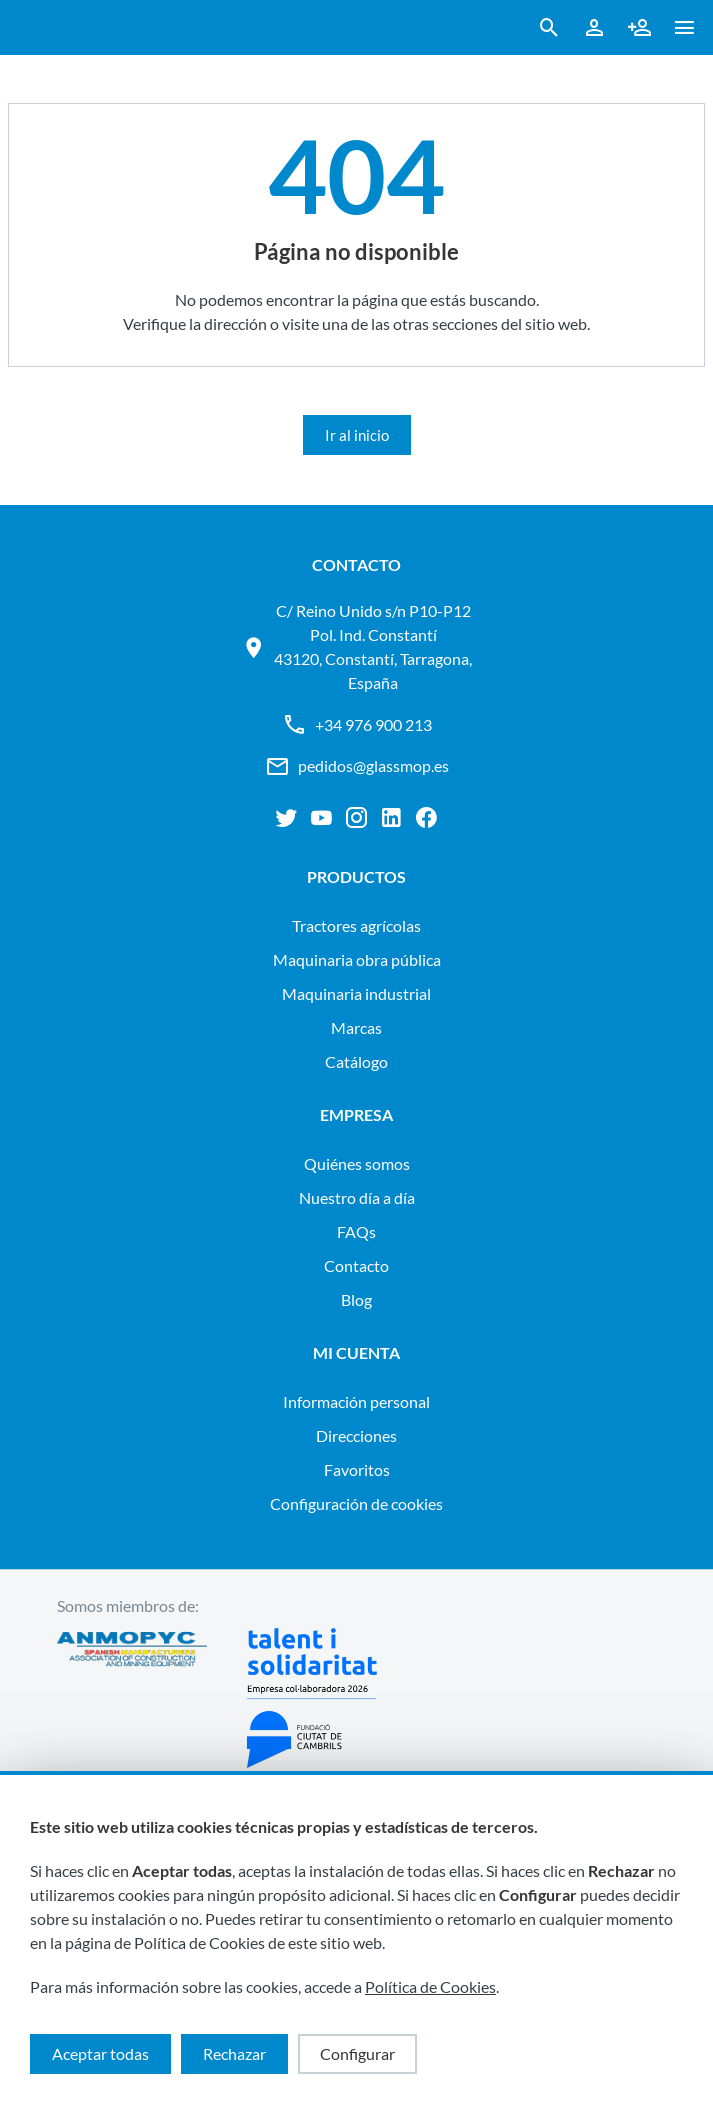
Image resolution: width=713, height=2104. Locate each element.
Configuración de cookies (356, 1503)
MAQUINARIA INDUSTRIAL (356, 993)
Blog (356, 1299)
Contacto (356, 1265)
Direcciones (356, 1435)
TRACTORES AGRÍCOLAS (356, 925)
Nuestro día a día (357, 1197)
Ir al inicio (357, 435)
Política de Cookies (430, 1986)
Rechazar (234, 2053)
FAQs (356, 1231)
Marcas (356, 1027)
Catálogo (356, 1061)
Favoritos (357, 1469)
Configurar (357, 2053)
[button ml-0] (684, 31)
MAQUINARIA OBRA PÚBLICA (357, 959)
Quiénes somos (357, 1163)
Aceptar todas (100, 2053)
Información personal (356, 1401)
